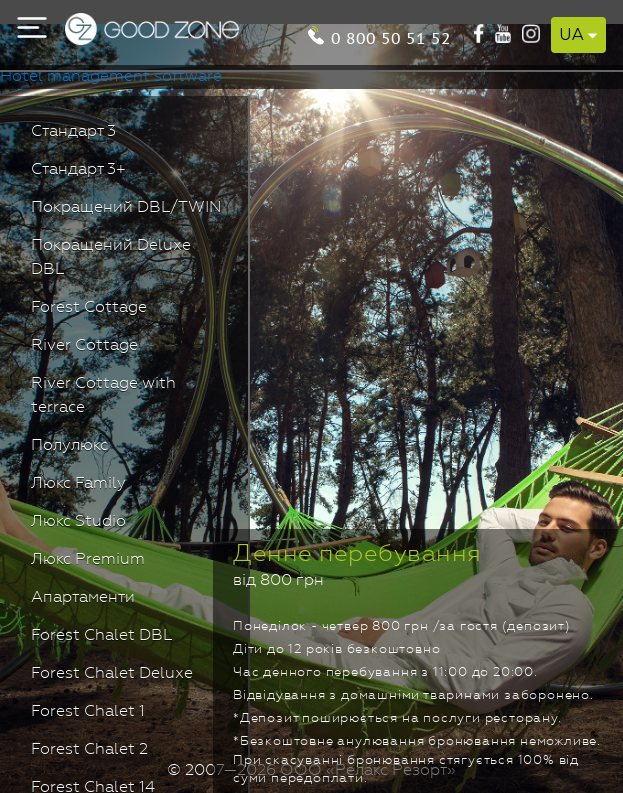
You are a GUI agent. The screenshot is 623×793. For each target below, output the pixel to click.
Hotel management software (111, 77)
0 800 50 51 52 (391, 36)
